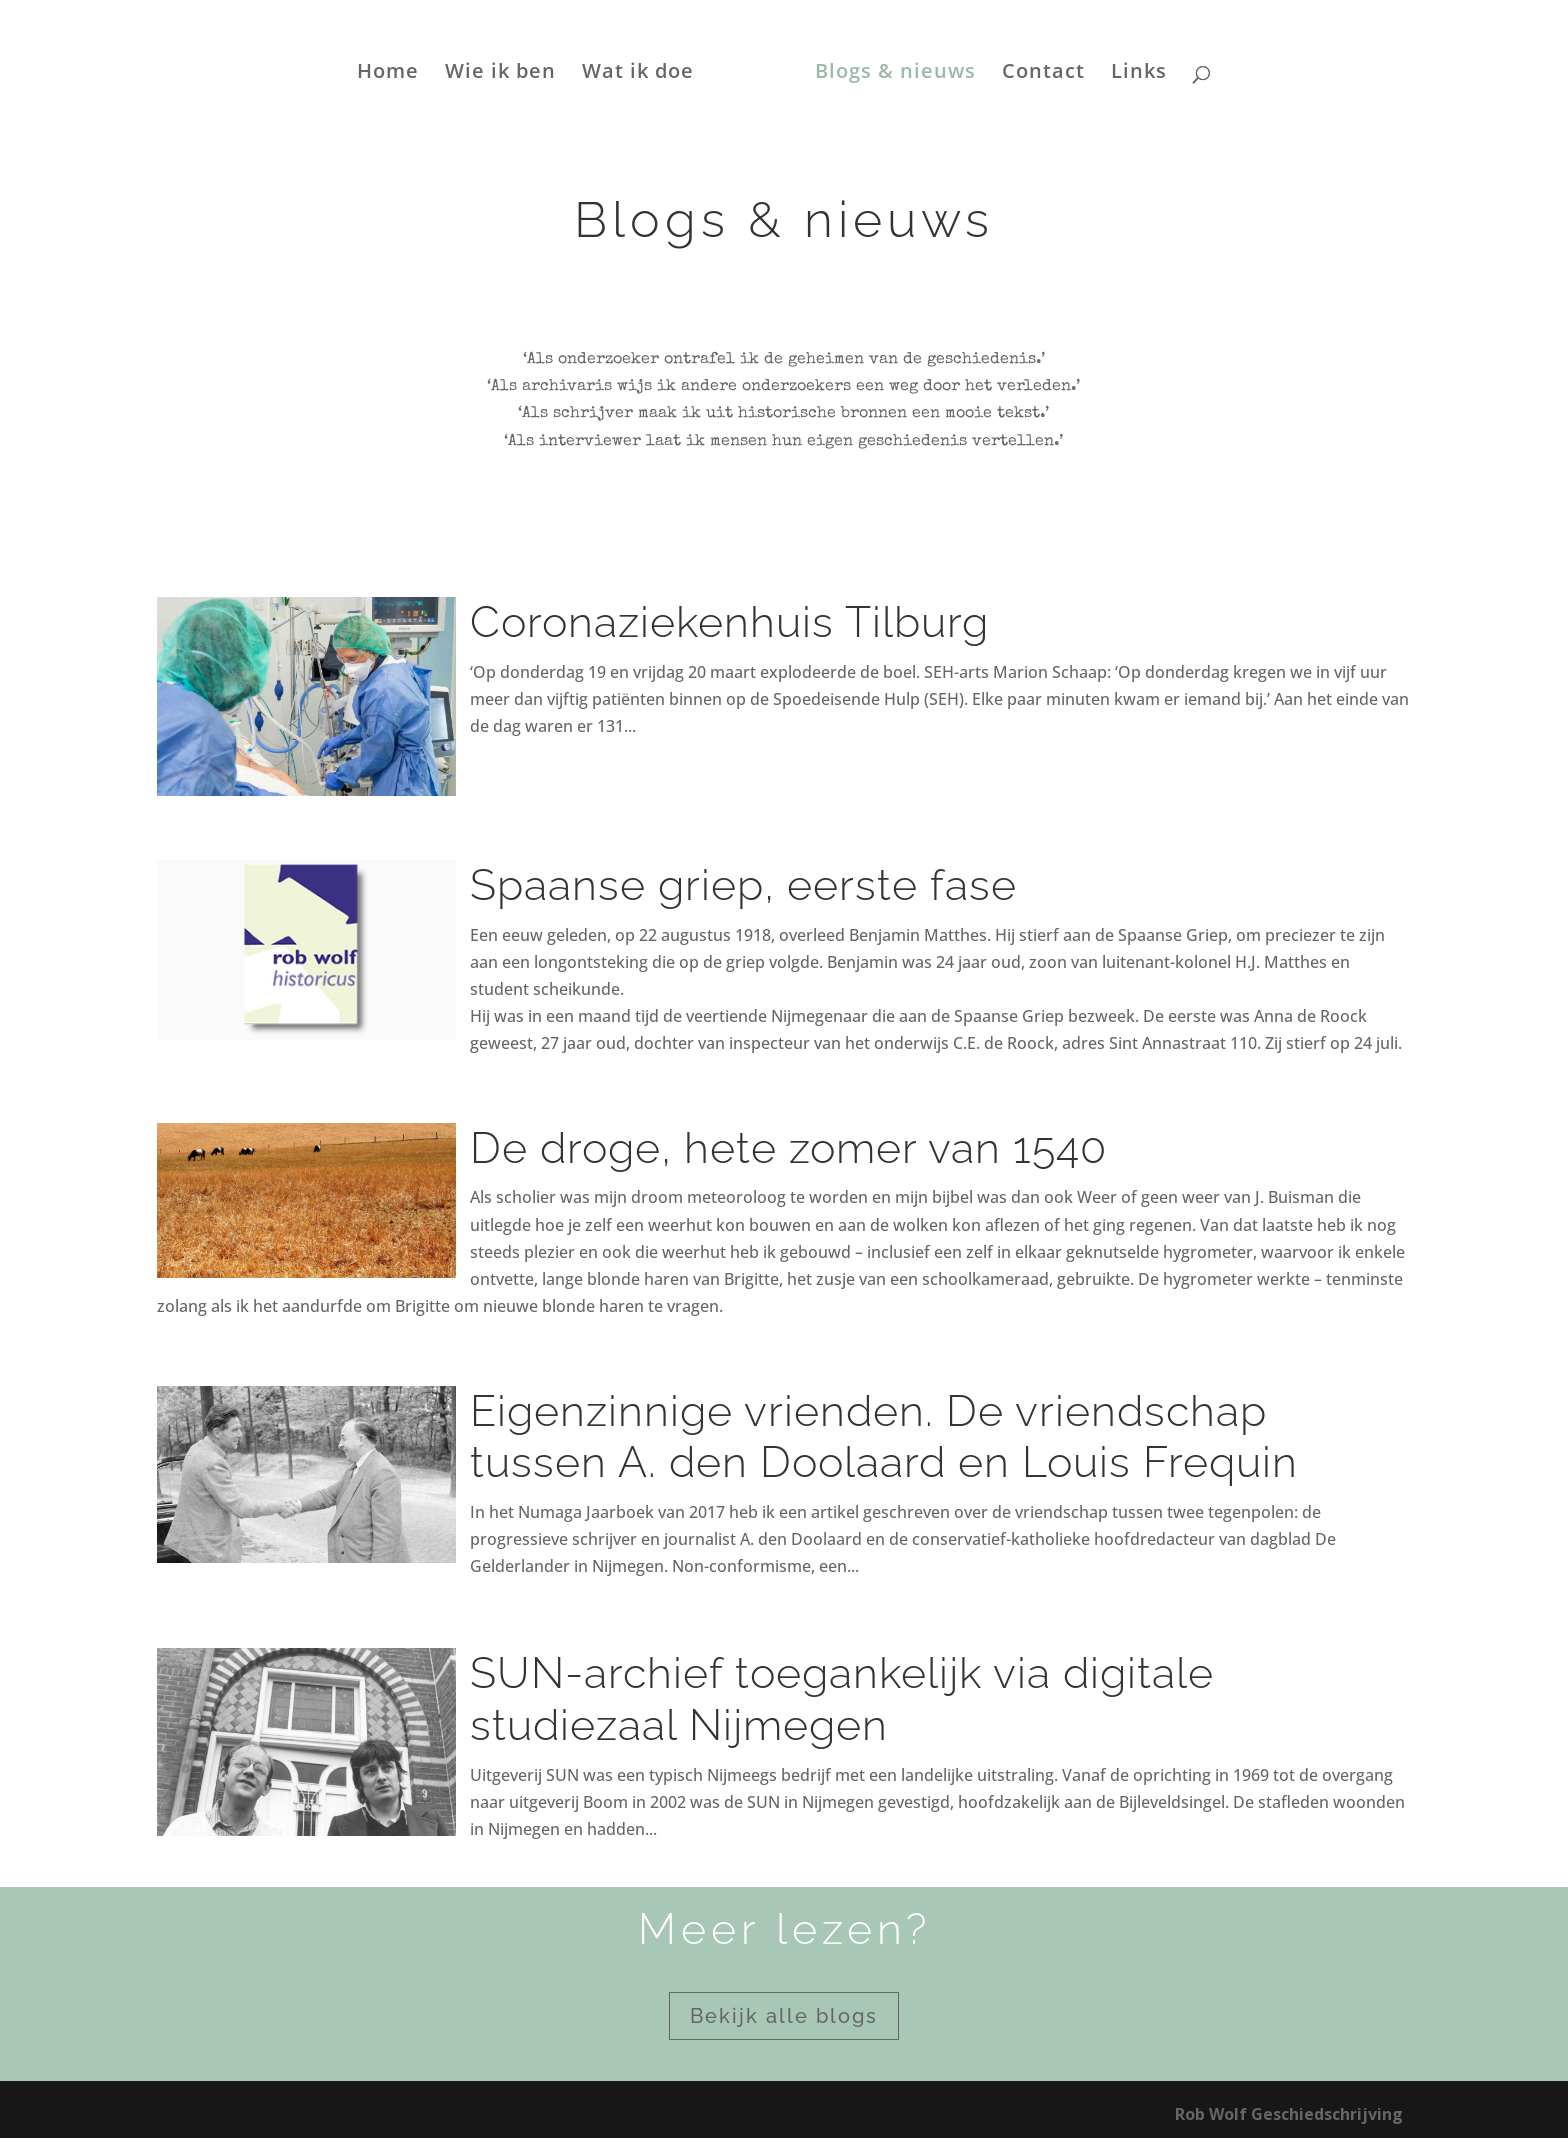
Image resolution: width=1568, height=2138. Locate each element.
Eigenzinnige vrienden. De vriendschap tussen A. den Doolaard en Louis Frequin (884, 1437)
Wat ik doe (638, 74)
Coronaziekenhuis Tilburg (729, 622)
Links (1139, 74)
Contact (1043, 74)
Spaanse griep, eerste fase (743, 885)
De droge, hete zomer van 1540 (788, 1148)
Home (388, 74)
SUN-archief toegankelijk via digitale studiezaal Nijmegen (842, 1699)
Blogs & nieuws (895, 74)
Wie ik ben (500, 74)
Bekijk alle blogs (784, 2016)
